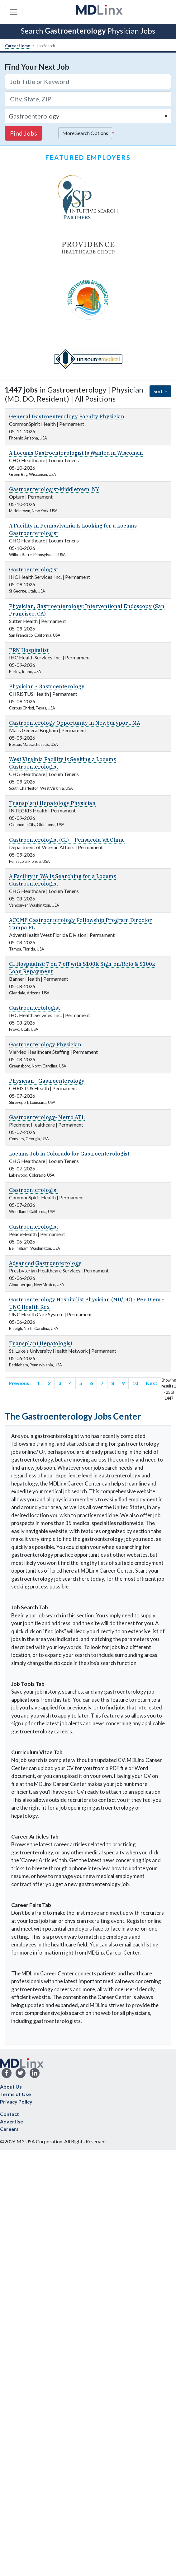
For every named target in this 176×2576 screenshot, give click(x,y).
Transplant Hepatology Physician (52, 803)
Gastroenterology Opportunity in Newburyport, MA (74, 723)
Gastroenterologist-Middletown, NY (54, 489)
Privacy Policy (16, 2101)
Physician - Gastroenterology (46, 686)
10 (135, 1383)
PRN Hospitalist (29, 650)
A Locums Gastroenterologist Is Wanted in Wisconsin (76, 453)
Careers (9, 2129)
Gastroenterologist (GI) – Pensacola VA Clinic (67, 840)
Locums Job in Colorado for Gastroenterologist (69, 1154)
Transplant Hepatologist (40, 1343)
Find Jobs (23, 133)
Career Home (17, 45)
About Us (11, 2087)
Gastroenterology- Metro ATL (47, 1117)
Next (151, 1383)
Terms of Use (15, 2094)
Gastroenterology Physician (45, 1044)
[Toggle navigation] (13, 12)
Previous (19, 1383)
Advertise (11, 2121)
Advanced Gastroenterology (45, 1263)
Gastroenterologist (33, 569)
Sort (159, 391)
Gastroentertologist (34, 1008)
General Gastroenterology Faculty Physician (66, 416)
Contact (9, 2114)
